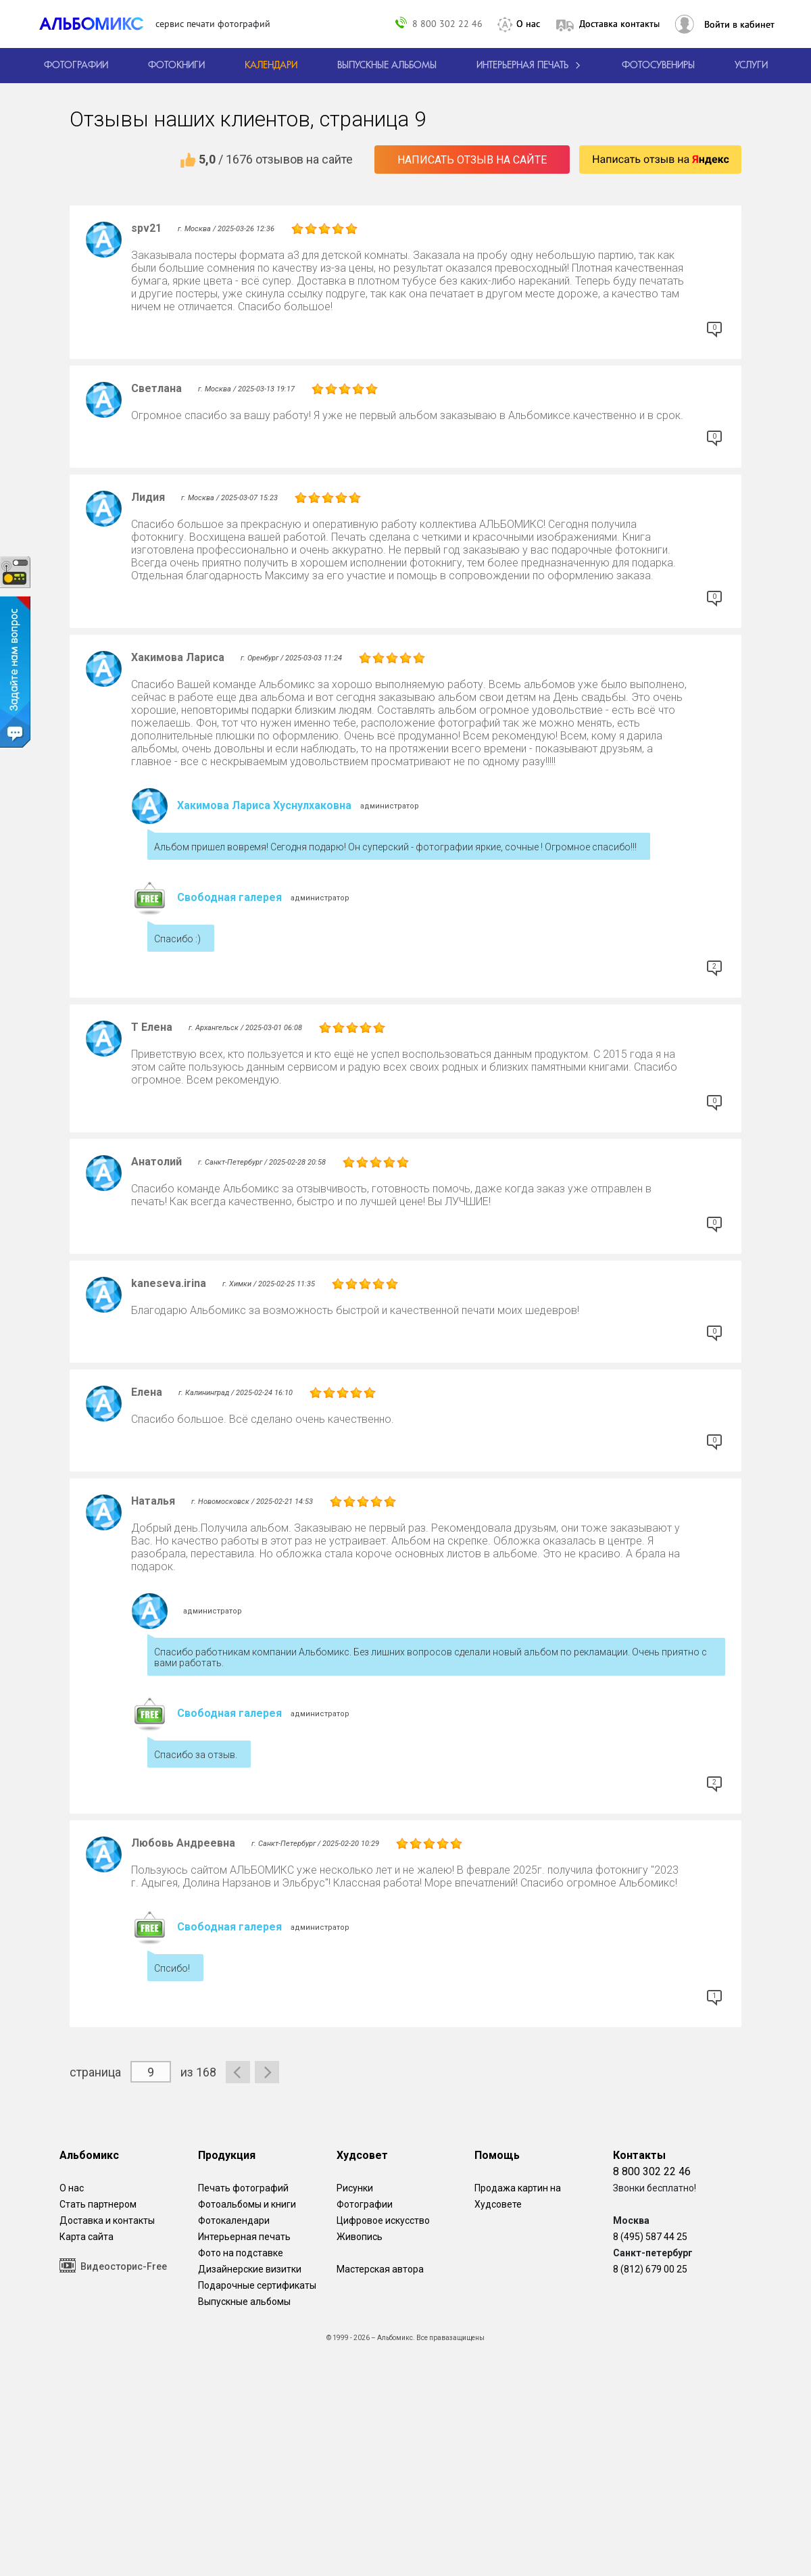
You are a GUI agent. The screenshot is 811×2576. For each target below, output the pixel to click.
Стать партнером (98, 2204)
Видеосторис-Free (113, 2265)
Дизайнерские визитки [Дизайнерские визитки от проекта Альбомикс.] (249, 2269)
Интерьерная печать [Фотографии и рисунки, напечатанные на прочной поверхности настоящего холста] (244, 2236)
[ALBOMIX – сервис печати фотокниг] (97, 24)
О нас (528, 24)
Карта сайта (86, 2236)
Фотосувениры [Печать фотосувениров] (658, 65)
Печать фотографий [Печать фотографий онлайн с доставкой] (243, 2188)
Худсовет (362, 2155)
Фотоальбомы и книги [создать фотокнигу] (247, 2204)
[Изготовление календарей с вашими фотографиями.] (271, 65)
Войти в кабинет (739, 24)
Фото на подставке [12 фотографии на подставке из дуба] (240, 2252)
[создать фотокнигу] (176, 65)
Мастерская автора (380, 2269)
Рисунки (355, 2188)
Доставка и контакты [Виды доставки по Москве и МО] (107, 2220)
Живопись (360, 2236)
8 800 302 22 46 (447, 23)
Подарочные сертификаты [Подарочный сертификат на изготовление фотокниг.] (257, 2285)
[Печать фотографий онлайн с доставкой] (76, 65)
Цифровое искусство (383, 2220)
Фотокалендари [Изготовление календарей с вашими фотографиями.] (234, 2220)
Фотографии (365, 2204)
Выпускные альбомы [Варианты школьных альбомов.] (244, 2301)
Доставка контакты (619, 24)
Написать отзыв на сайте (472, 159)
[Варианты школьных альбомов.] (387, 65)
